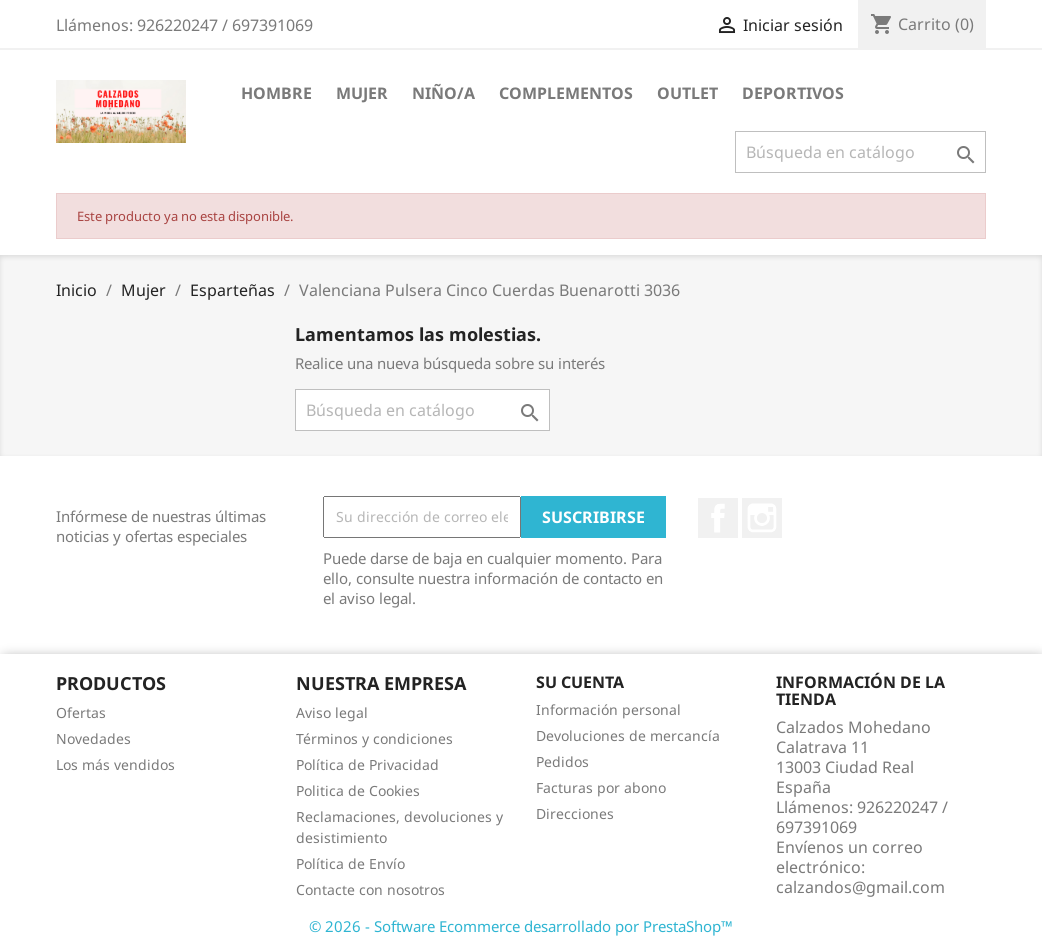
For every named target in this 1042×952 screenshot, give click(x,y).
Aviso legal (332, 712)
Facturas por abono (601, 787)
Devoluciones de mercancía (628, 735)
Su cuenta (580, 682)
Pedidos (562, 761)
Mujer (362, 93)
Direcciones (575, 813)
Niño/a (443, 93)
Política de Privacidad (367, 764)
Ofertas (81, 712)
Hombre (276, 93)
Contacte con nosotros (370, 889)
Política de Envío (350, 863)
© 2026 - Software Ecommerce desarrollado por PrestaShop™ (521, 926)
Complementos (566, 93)
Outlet (687, 93)
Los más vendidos (115, 764)
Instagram (762, 518)
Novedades (93, 738)
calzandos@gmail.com (860, 887)
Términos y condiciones (374, 738)
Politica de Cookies (358, 790)
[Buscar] (860, 152)
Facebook (718, 518)
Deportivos (793, 93)
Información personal (608, 709)
